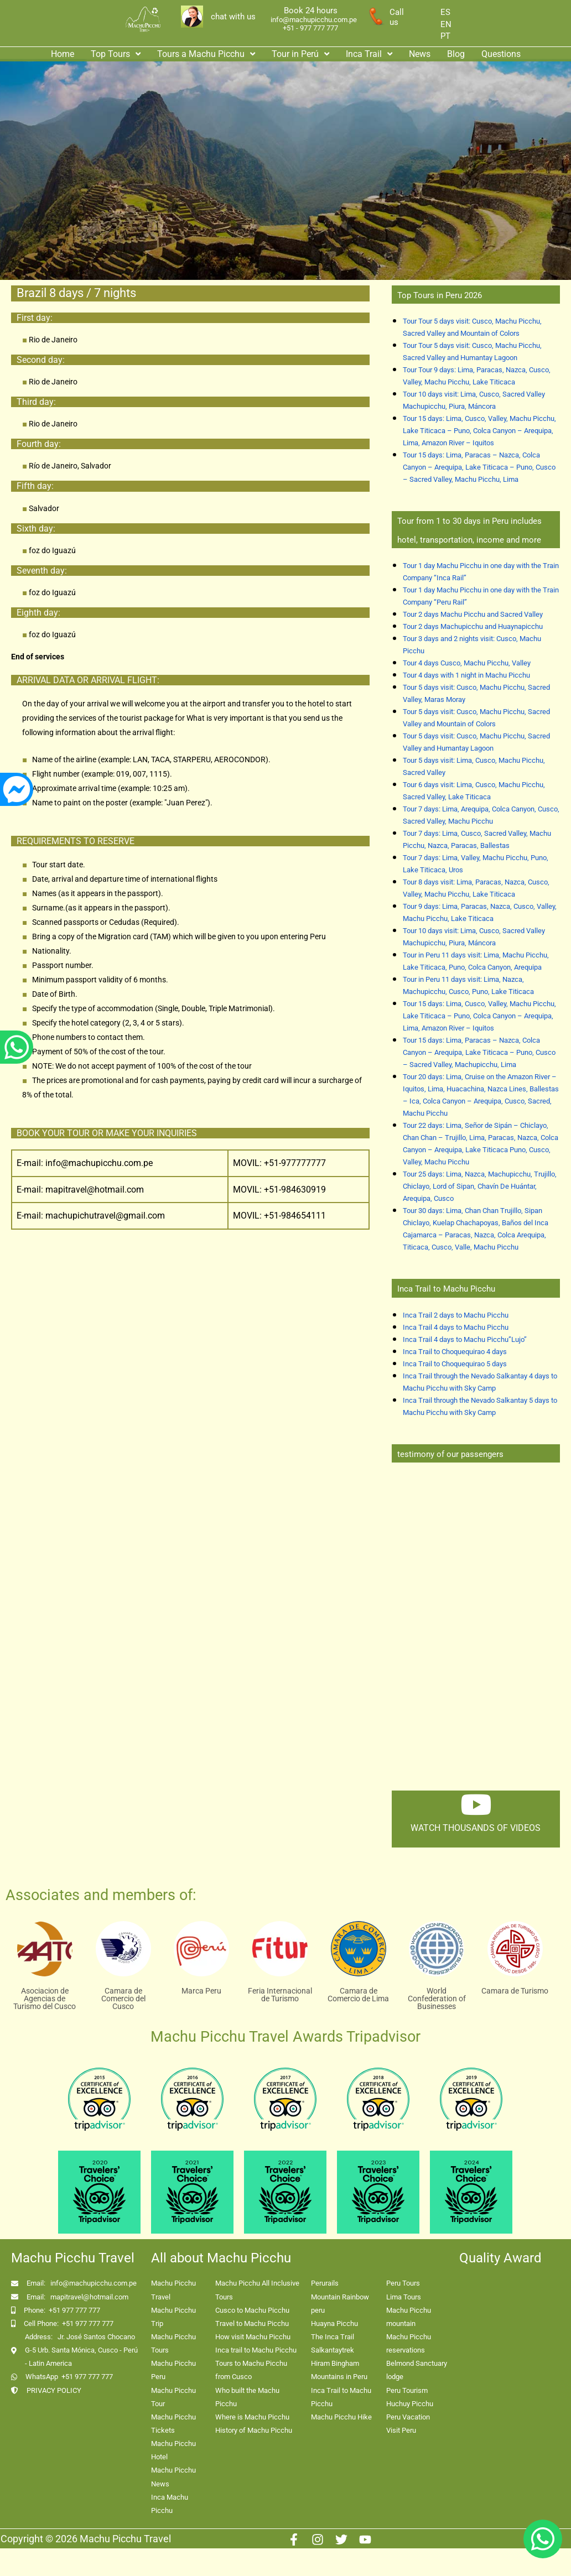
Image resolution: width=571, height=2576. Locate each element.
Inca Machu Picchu (169, 2504)
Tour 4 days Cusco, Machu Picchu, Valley (467, 663)
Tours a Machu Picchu (206, 54)
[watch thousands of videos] (476, 1804)
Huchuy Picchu (409, 2404)
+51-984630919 (295, 1189)
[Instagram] (318, 2539)
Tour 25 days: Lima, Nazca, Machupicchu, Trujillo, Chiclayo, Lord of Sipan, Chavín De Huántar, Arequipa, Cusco (480, 1186)
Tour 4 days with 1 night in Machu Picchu (466, 675)
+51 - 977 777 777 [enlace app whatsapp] (310, 28)
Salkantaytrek (332, 2350)
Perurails (325, 2283)
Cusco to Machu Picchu (252, 2310)
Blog (456, 54)
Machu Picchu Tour (173, 2397)
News (419, 54)
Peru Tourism (407, 2390)
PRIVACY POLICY (54, 2390)
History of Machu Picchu (253, 2430)
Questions (501, 54)
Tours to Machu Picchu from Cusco (251, 2370)
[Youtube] (365, 2539)
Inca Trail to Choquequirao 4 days (455, 1351)
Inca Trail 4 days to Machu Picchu (455, 1327)
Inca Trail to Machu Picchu (341, 2397)
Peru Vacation (408, 2417)
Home (62, 54)
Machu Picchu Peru (173, 2370)
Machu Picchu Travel (173, 2290)
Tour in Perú (300, 54)
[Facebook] (294, 2539)
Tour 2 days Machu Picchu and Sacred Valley (473, 614)
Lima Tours (403, 2297)
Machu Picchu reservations (408, 2343)
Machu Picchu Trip (173, 2317)
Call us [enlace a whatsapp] (397, 17)
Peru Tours (403, 2283)
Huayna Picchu (334, 2323)
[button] (115, 54)
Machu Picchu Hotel (173, 2450)
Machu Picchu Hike (341, 2417)
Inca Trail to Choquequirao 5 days (455, 1364)
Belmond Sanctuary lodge (416, 2370)
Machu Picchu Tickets (173, 2423)
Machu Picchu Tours (173, 2343)
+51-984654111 (295, 1215)
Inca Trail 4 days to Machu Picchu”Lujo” (465, 1339)
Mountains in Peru (339, 2376)
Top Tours (116, 54)
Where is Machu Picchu (252, 2417)
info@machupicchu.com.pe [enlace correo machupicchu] (314, 19)
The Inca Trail (332, 2337)
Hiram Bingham (335, 2363)
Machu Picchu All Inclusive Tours (257, 2290)
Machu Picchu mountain (408, 2317)
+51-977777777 (294, 1163)
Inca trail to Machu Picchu (256, 2350)
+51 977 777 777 (74, 2310)
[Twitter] (341, 2539)
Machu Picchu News (173, 2476)
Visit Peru (401, 2430)
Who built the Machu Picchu (247, 2397)
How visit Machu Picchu (252, 2337)
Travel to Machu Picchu (252, 2323)
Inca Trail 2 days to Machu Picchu (455, 1315)
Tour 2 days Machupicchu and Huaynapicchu (473, 626)
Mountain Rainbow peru (340, 2303)
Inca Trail (369, 54)
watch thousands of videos (476, 1828)
